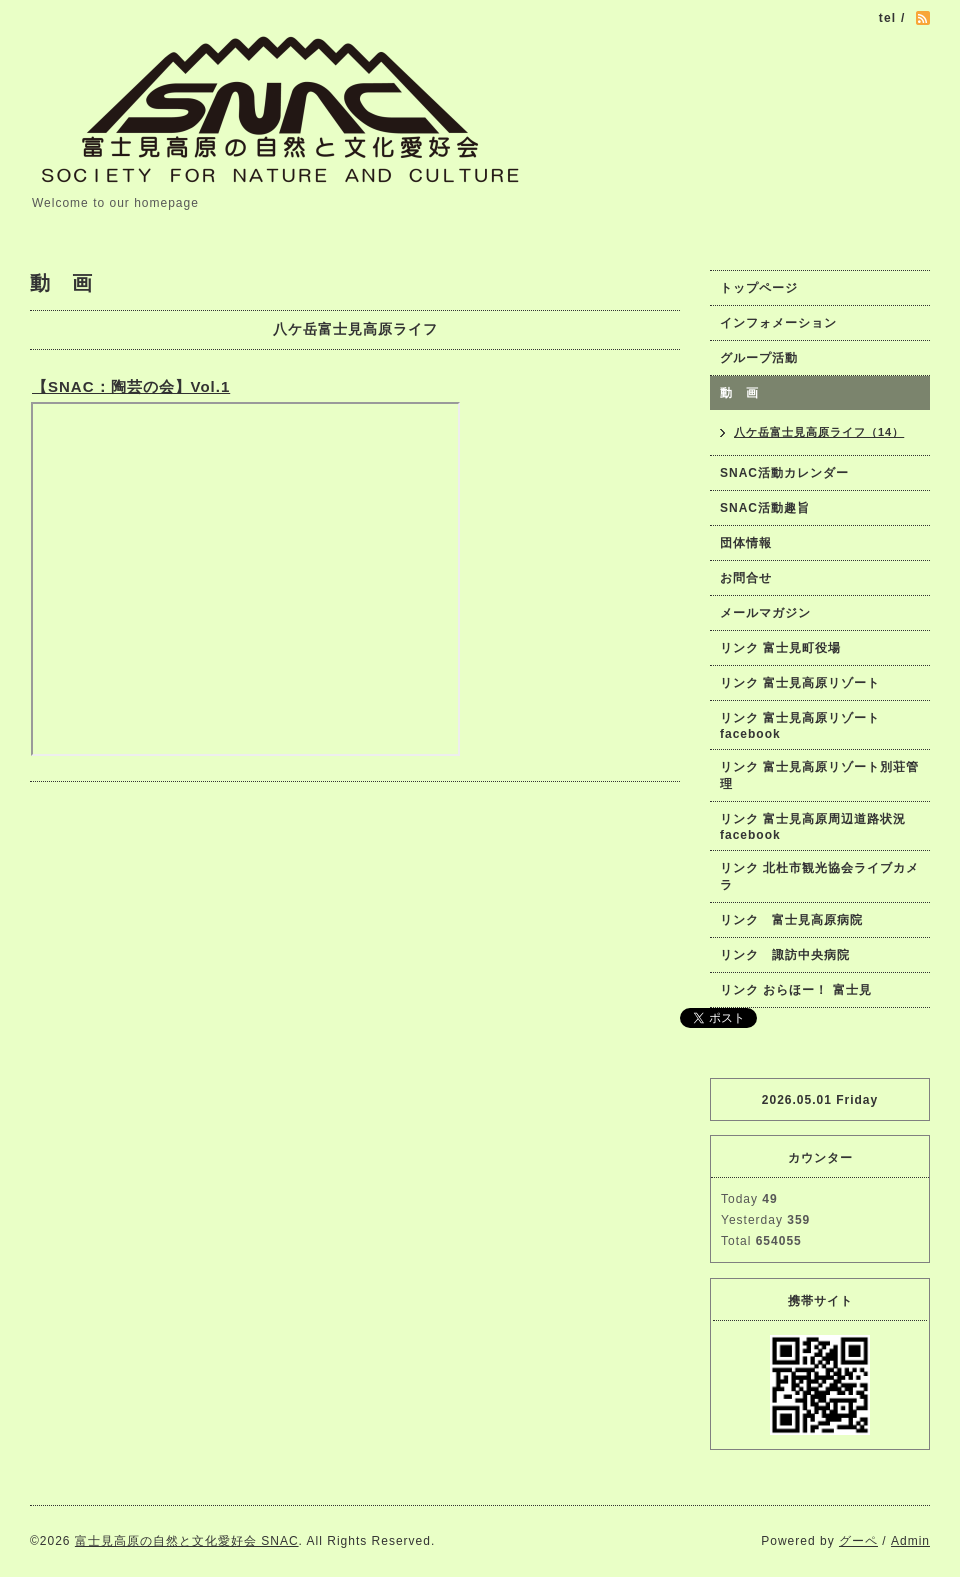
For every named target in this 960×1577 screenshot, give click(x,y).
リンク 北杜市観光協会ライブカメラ (819, 876)
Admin (910, 1541)
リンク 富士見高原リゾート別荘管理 (819, 775)
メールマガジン (765, 613)
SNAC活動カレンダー (784, 473)
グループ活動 (759, 358)
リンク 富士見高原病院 (791, 920)
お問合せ (746, 578)
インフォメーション (778, 323)
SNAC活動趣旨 (765, 508)
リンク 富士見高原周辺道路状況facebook (813, 827)
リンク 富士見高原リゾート (800, 683)
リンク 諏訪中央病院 (785, 955)
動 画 (746, 393)
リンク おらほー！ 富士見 (796, 990)
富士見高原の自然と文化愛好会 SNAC (187, 1541)
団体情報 (746, 543)
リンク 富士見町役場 (780, 648)
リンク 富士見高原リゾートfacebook (800, 726)
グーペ (858, 1541)
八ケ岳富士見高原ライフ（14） (819, 432)
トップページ (759, 288)
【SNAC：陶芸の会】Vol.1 (131, 386)
